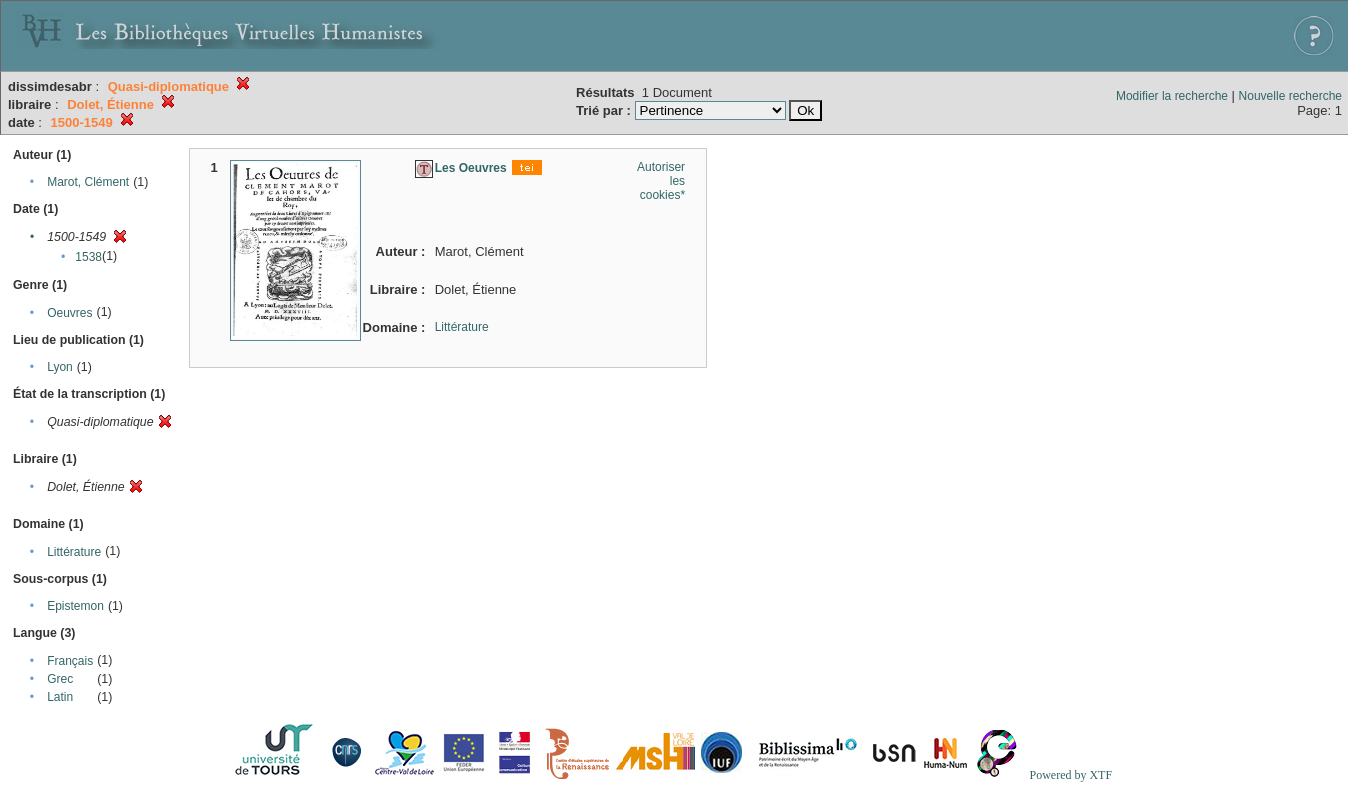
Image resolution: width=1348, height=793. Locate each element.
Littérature (74, 552)
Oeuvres (69, 313)
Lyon (60, 367)
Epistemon (75, 606)
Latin (60, 697)
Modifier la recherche (1172, 96)
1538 (88, 257)
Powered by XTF (1070, 775)
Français (70, 661)
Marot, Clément (88, 182)
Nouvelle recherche (1290, 96)
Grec (60, 679)
